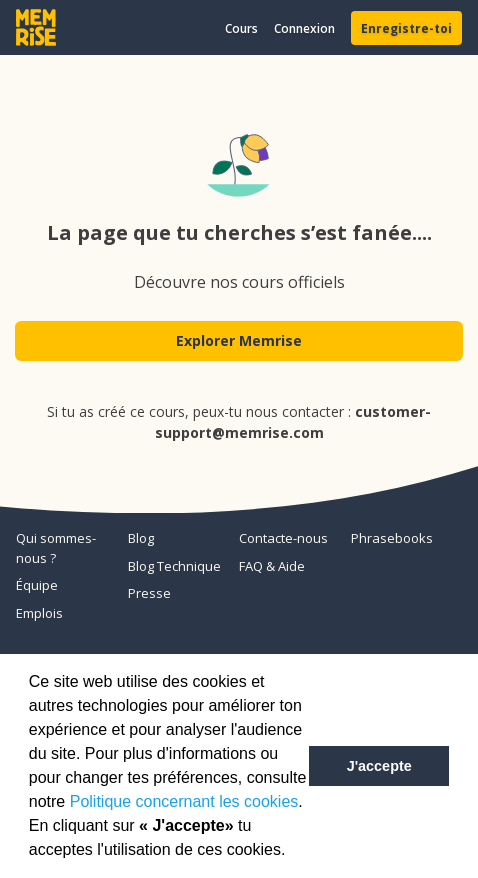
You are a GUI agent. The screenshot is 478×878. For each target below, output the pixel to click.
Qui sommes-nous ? (56, 548)
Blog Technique (174, 566)
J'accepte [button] (379, 766)
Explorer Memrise (239, 340)
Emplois (39, 613)
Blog (141, 538)
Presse (149, 593)
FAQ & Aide (272, 566)
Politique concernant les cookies (184, 801)
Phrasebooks (392, 538)
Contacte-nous (283, 538)
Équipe (37, 585)
